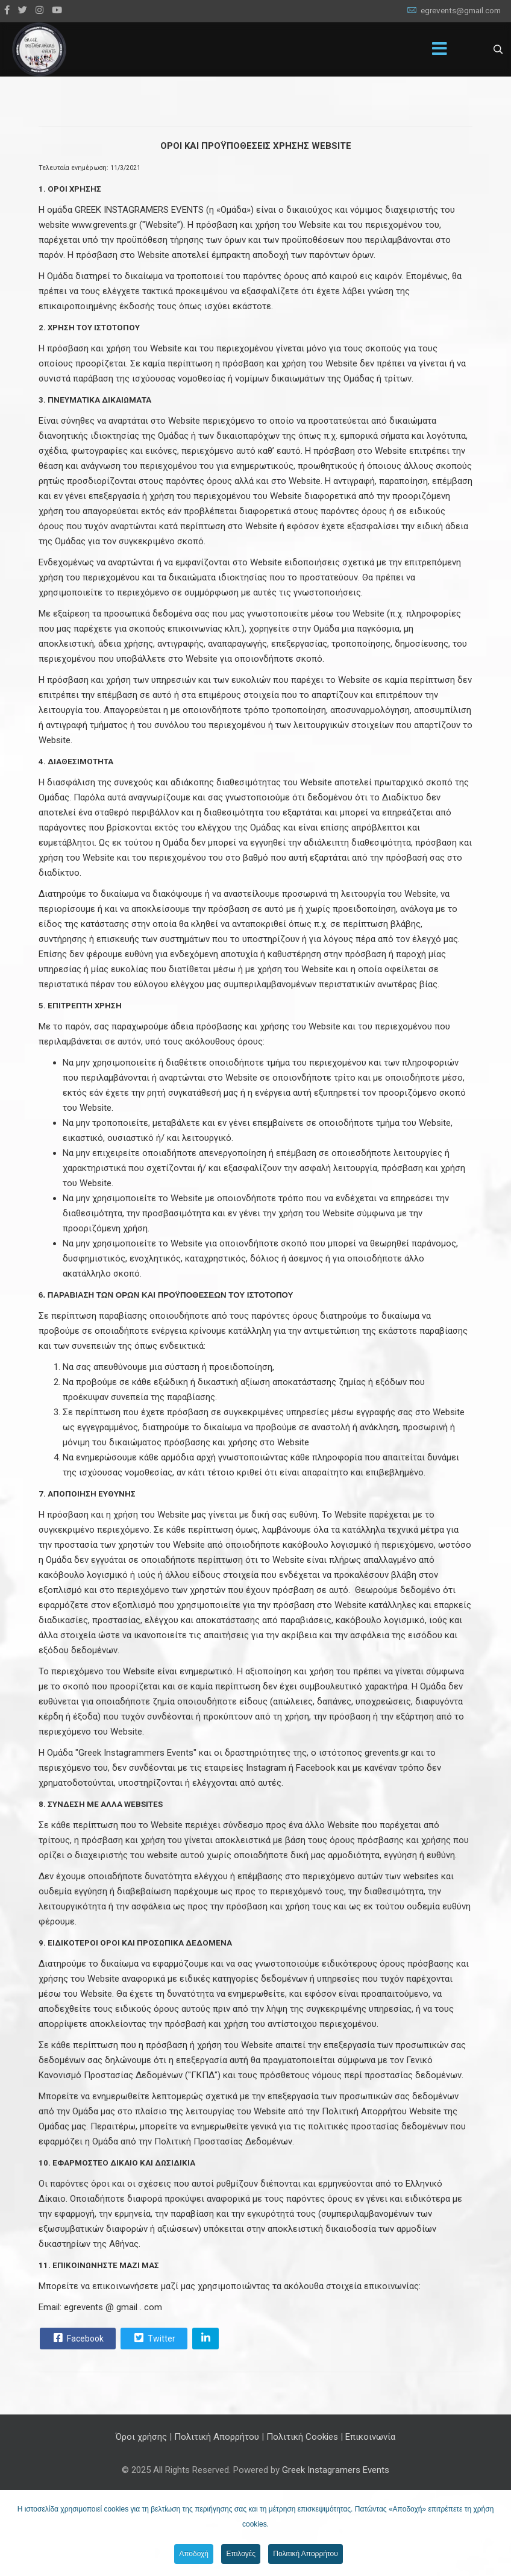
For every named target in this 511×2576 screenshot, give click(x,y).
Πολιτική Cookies (302, 2436)
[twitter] (22, 10)
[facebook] (7, 10)
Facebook (77, 2338)
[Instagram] (39, 10)
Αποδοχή (193, 2554)
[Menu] (440, 49)
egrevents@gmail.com (461, 10)
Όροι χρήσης (141, 2436)
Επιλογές (241, 2554)
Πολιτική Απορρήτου (216, 2436)
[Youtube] (57, 10)
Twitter (153, 2338)
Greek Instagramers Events (335, 2469)
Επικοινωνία (370, 2436)
